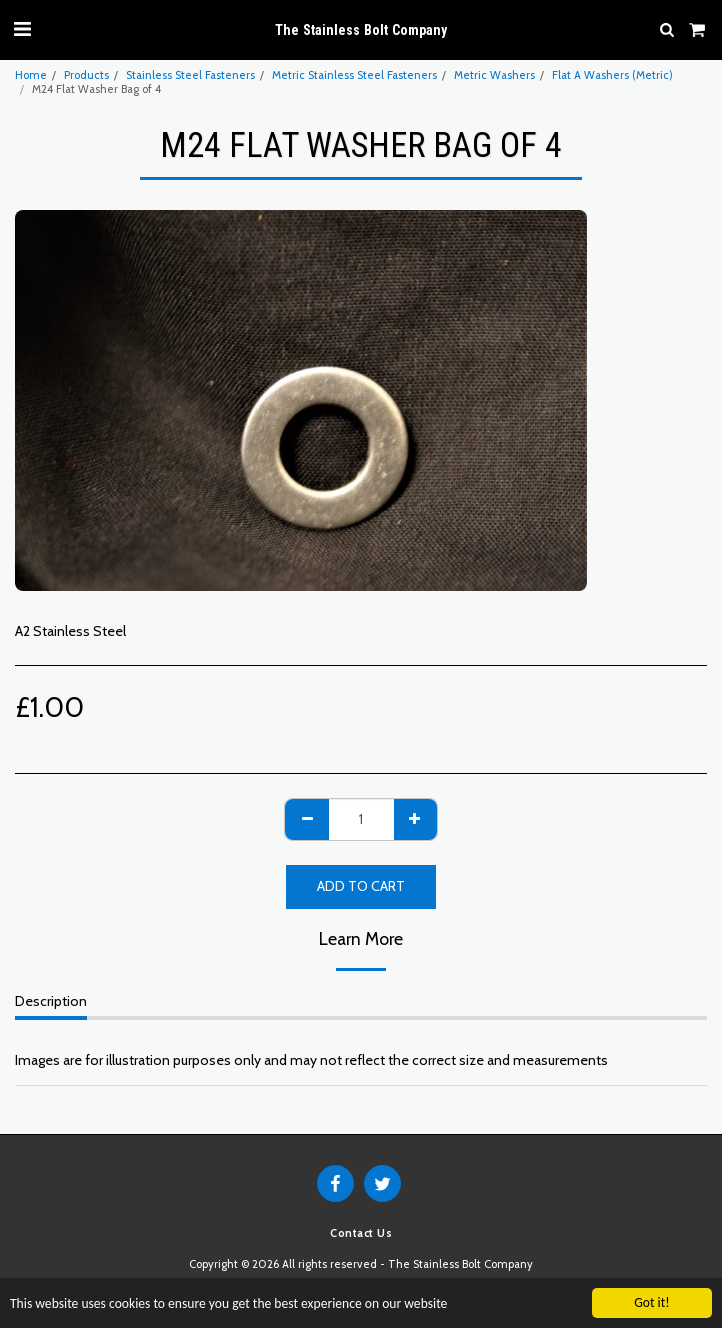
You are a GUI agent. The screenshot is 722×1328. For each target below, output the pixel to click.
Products (86, 75)
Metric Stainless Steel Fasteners (354, 75)
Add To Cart (361, 886)
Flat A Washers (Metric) (612, 75)
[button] (22, 29)
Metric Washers (494, 75)
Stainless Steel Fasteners (190, 75)
